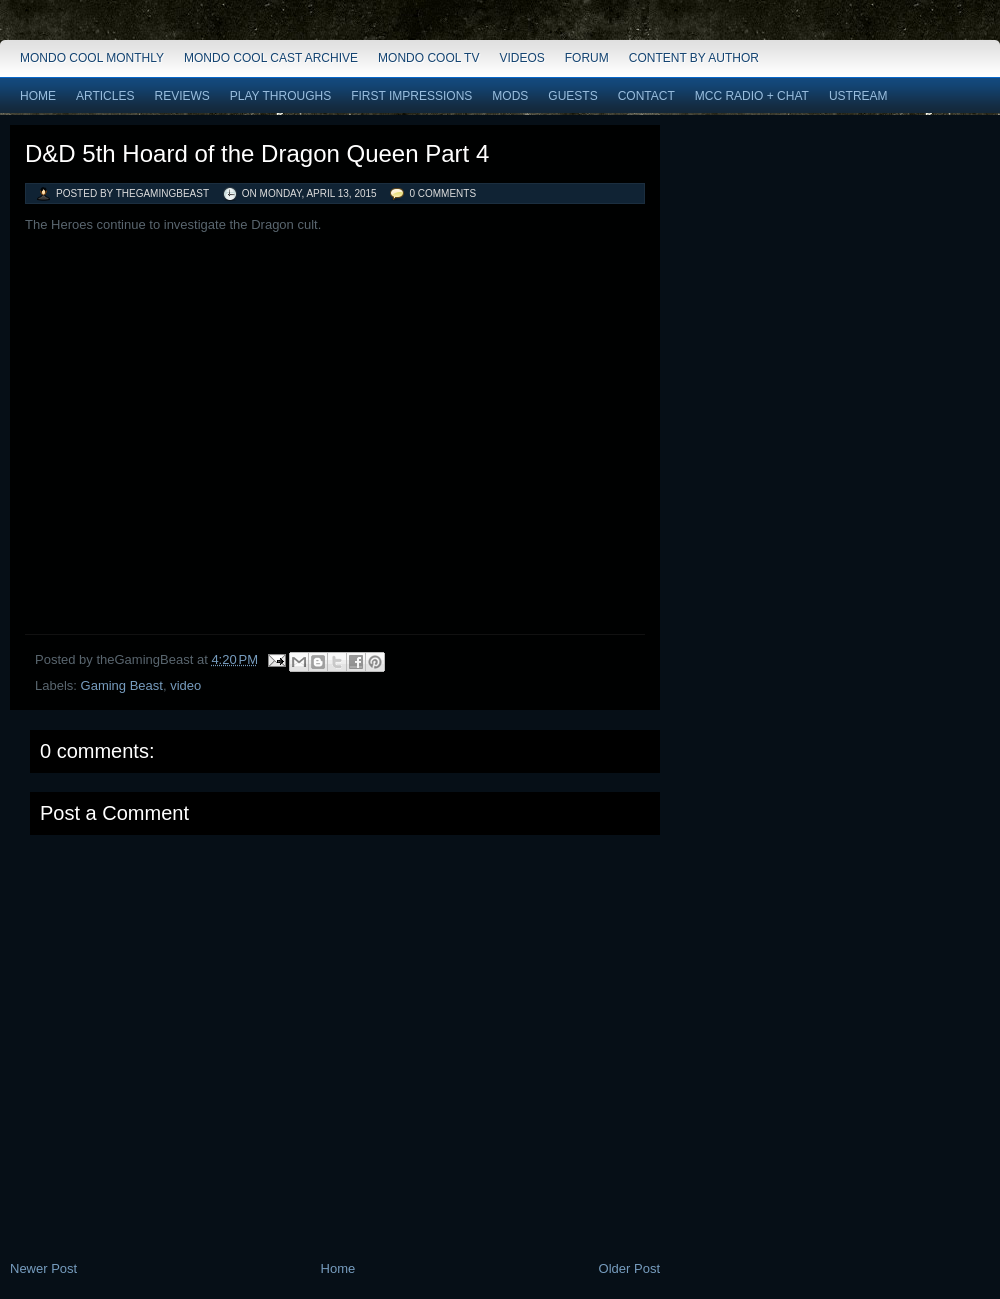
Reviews (181, 96)
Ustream (858, 96)
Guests (572, 96)
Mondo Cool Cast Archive (271, 58)
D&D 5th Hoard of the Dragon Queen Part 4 (257, 153)
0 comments (442, 193)
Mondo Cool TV (428, 58)
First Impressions (411, 96)
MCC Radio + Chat (752, 96)
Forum (587, 58)
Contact (646, 96)
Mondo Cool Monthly (92, 58)
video (185, 685)
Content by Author (694, 58)
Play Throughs (280, 96)
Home (38, 96)
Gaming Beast (122, 685)
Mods (510, 96)
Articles (105, 96)
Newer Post (43, 1268)
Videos (521, 58)
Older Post (629, 1268)
